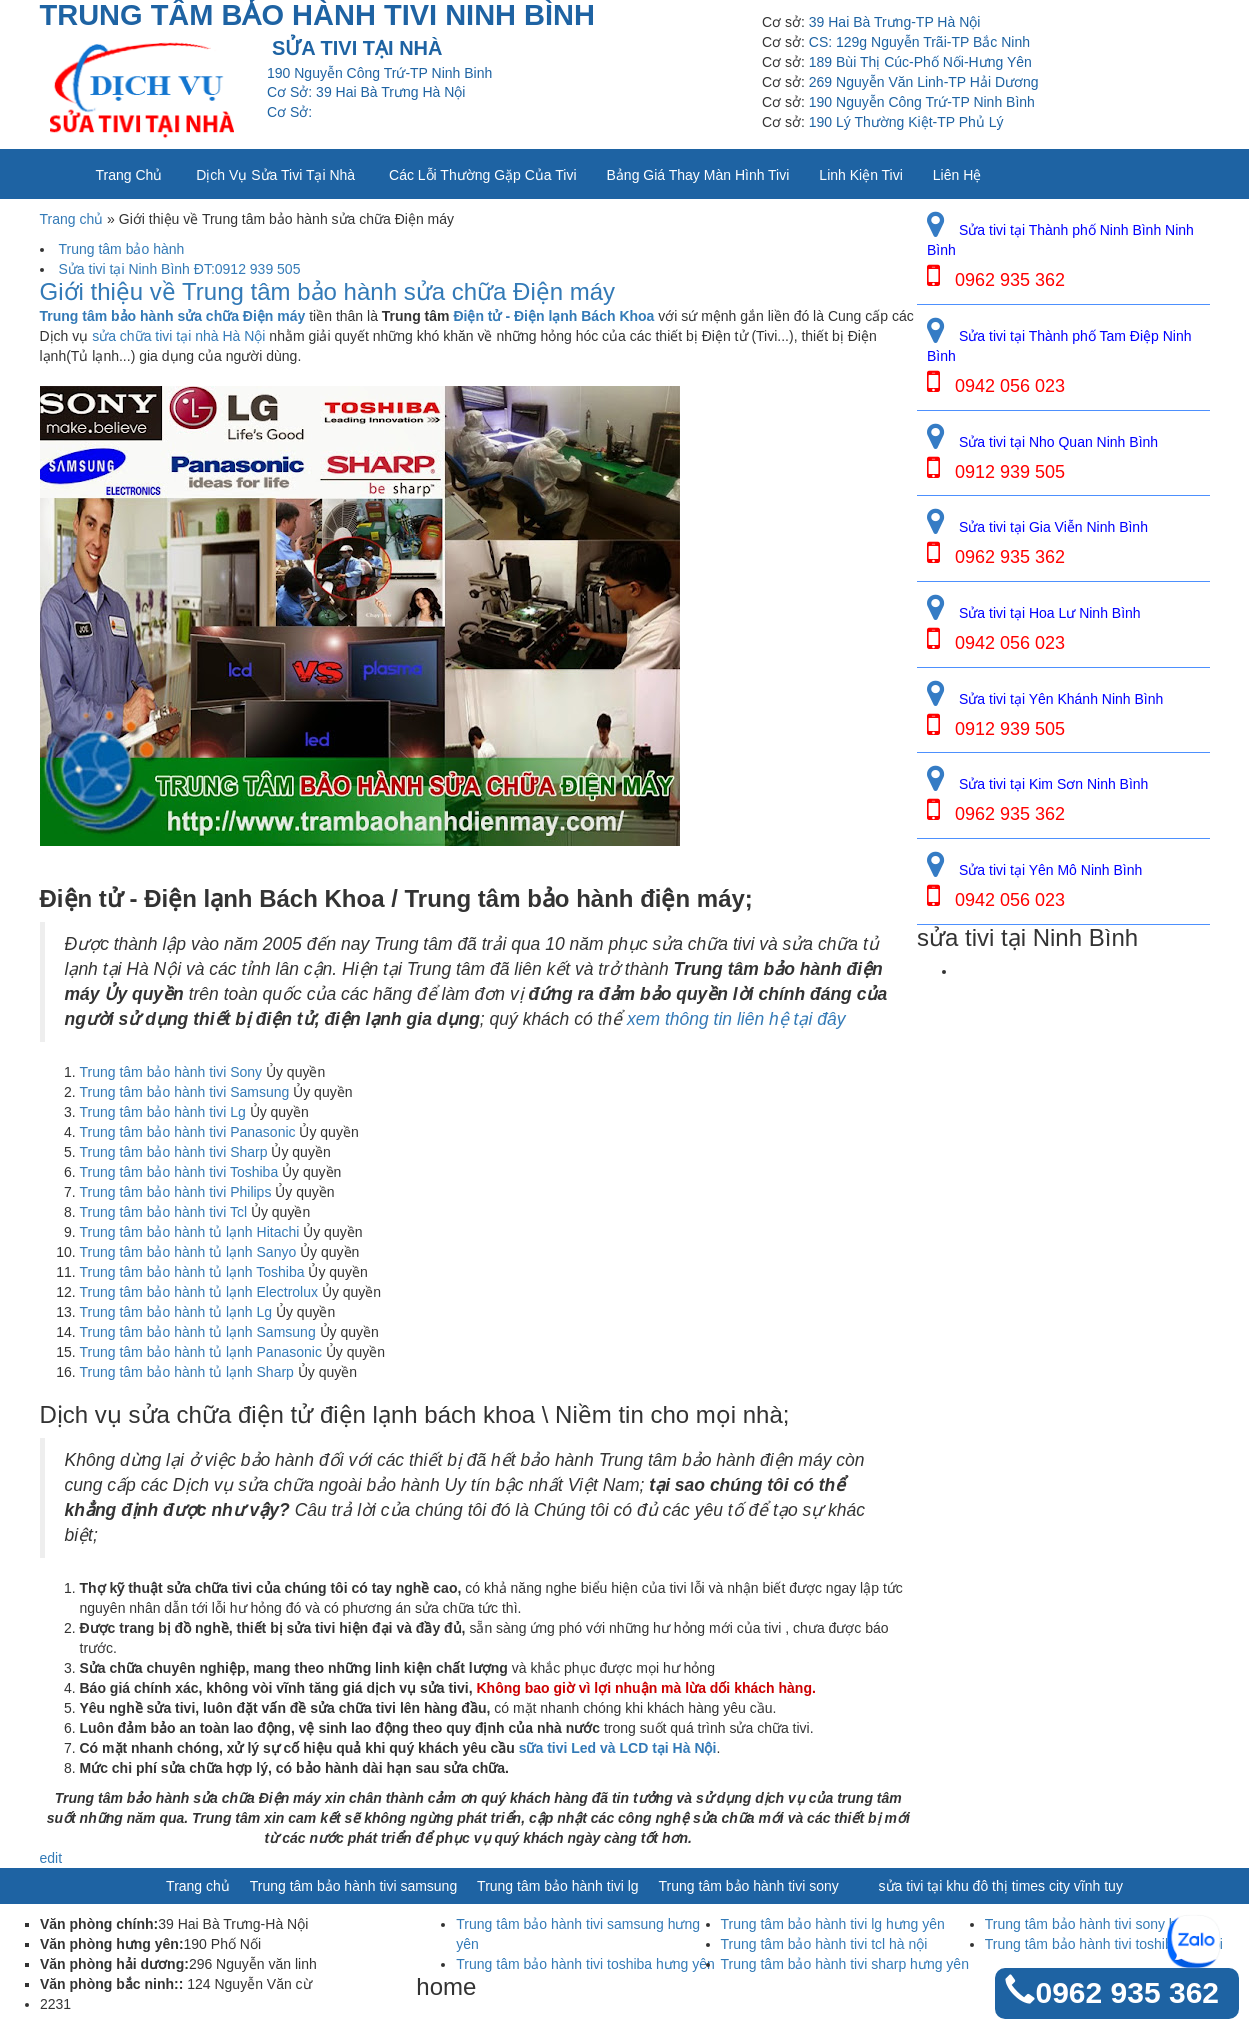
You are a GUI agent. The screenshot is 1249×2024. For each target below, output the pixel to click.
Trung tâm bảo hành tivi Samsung (185, 1092)
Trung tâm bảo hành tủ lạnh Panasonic (201, 1352)
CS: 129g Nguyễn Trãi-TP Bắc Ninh (919, 42)
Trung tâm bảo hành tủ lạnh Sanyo (188, 1252)
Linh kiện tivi (860, 175)
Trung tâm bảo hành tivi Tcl (164, 1212)
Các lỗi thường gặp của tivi (482, 175)
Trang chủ (129, 175)
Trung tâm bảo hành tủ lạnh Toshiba (192, 1272)
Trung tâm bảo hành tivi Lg (163, 1112)
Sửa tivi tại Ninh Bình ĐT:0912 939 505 (180, 269)
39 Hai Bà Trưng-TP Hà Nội (895, 22)
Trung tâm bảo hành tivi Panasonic (188, 1132)
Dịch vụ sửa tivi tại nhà (275, 175)
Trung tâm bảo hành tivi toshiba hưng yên (585, 1964)
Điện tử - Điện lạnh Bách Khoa (553, 316)
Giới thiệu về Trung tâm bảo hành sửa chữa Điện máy (328, 292)
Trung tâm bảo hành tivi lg (558, 1886)
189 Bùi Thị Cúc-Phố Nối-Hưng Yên (920, 62)
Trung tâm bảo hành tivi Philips (176, 1192)
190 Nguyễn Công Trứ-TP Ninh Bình (922, 102)
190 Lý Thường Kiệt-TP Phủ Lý (906, 122)
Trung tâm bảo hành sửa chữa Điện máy (173, 316)
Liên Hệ (957, 175)
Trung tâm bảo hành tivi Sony (171, 1072)
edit (51, 1858)
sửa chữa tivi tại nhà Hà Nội (178, 336)
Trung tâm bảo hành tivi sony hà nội (1096, 1924)
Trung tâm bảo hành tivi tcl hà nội (824, 1944)
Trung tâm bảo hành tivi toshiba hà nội (1104, 1944)
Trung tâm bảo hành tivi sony (749, 1886)
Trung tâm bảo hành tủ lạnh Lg (176, 1312)
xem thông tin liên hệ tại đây (736, 1019)
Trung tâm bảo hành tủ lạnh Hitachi (190, 1232)
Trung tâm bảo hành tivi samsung (353, 1886)
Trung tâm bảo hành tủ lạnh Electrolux (199, 1292)
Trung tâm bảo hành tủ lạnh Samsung (198, 1332)
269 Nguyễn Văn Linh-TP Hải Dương (924, 82)
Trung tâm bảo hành (122, 249)
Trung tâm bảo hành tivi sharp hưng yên (845, 1964)
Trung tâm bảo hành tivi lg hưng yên (833, 1924)
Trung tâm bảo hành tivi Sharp (174, 1152)
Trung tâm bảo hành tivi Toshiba (179, 1172)
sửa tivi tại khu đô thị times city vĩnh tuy (1001, 1886)
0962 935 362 (1127, 1992)
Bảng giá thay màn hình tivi (698, 175)
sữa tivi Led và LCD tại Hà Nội (618, 1748)
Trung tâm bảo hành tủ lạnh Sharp (187, 1372)
